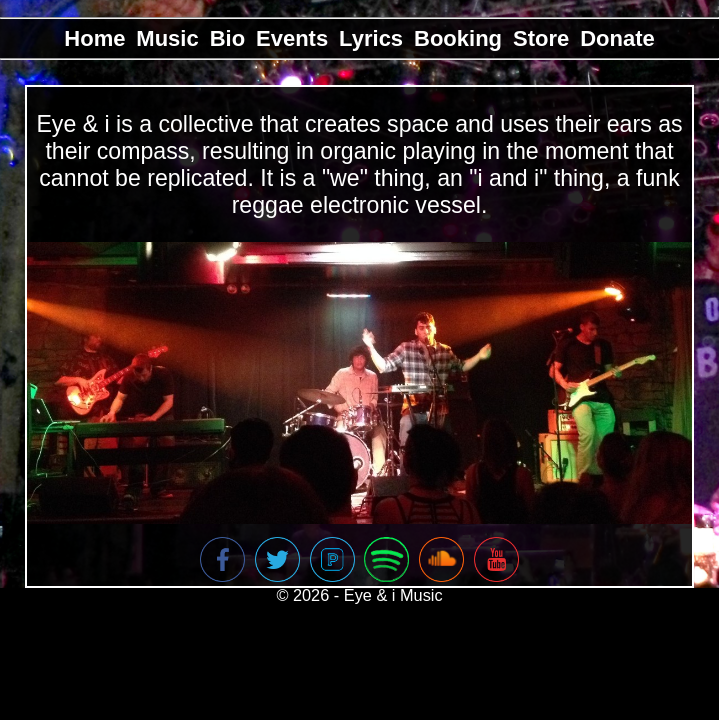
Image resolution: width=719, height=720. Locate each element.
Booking (458, 38)
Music (167, 38)
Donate (617, 38)
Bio (227, 38)
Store (541, 38)
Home (94, 38)
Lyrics (371, 38)
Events (292, 38)
